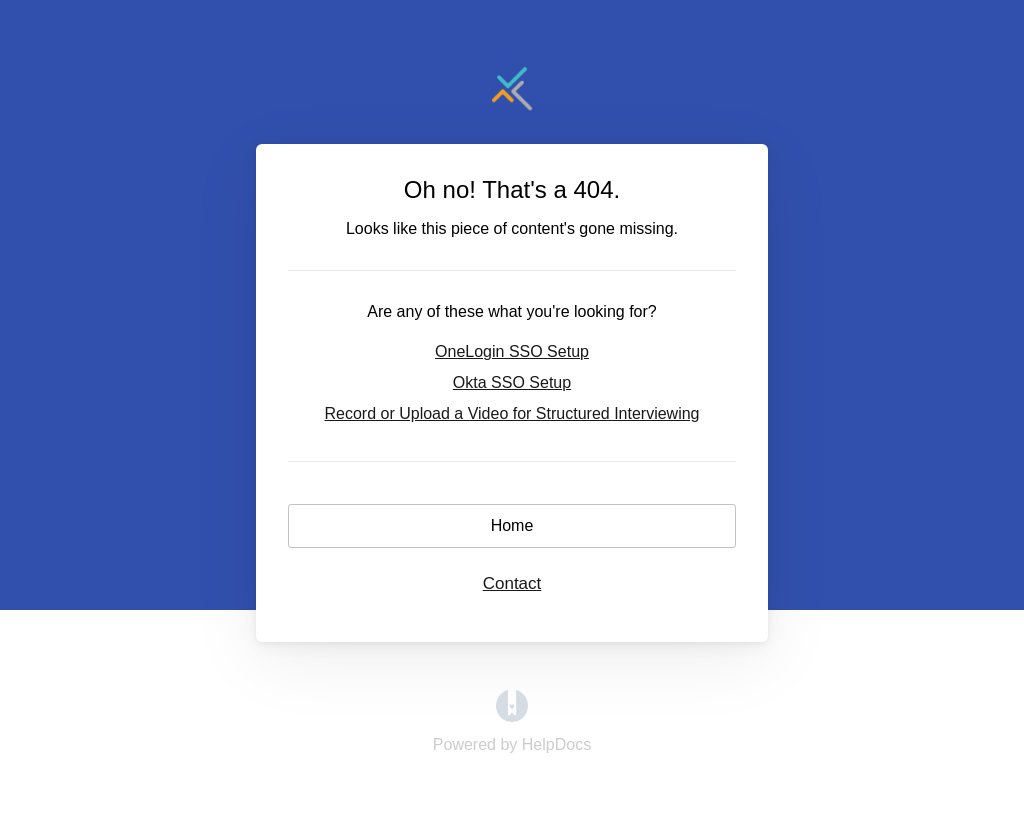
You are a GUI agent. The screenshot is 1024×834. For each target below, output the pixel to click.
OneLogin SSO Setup (512, 351)
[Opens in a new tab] (512, 716)
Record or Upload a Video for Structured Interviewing (511, 413)
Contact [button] (512, 583)
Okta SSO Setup (512, 382)
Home (512, 525)
